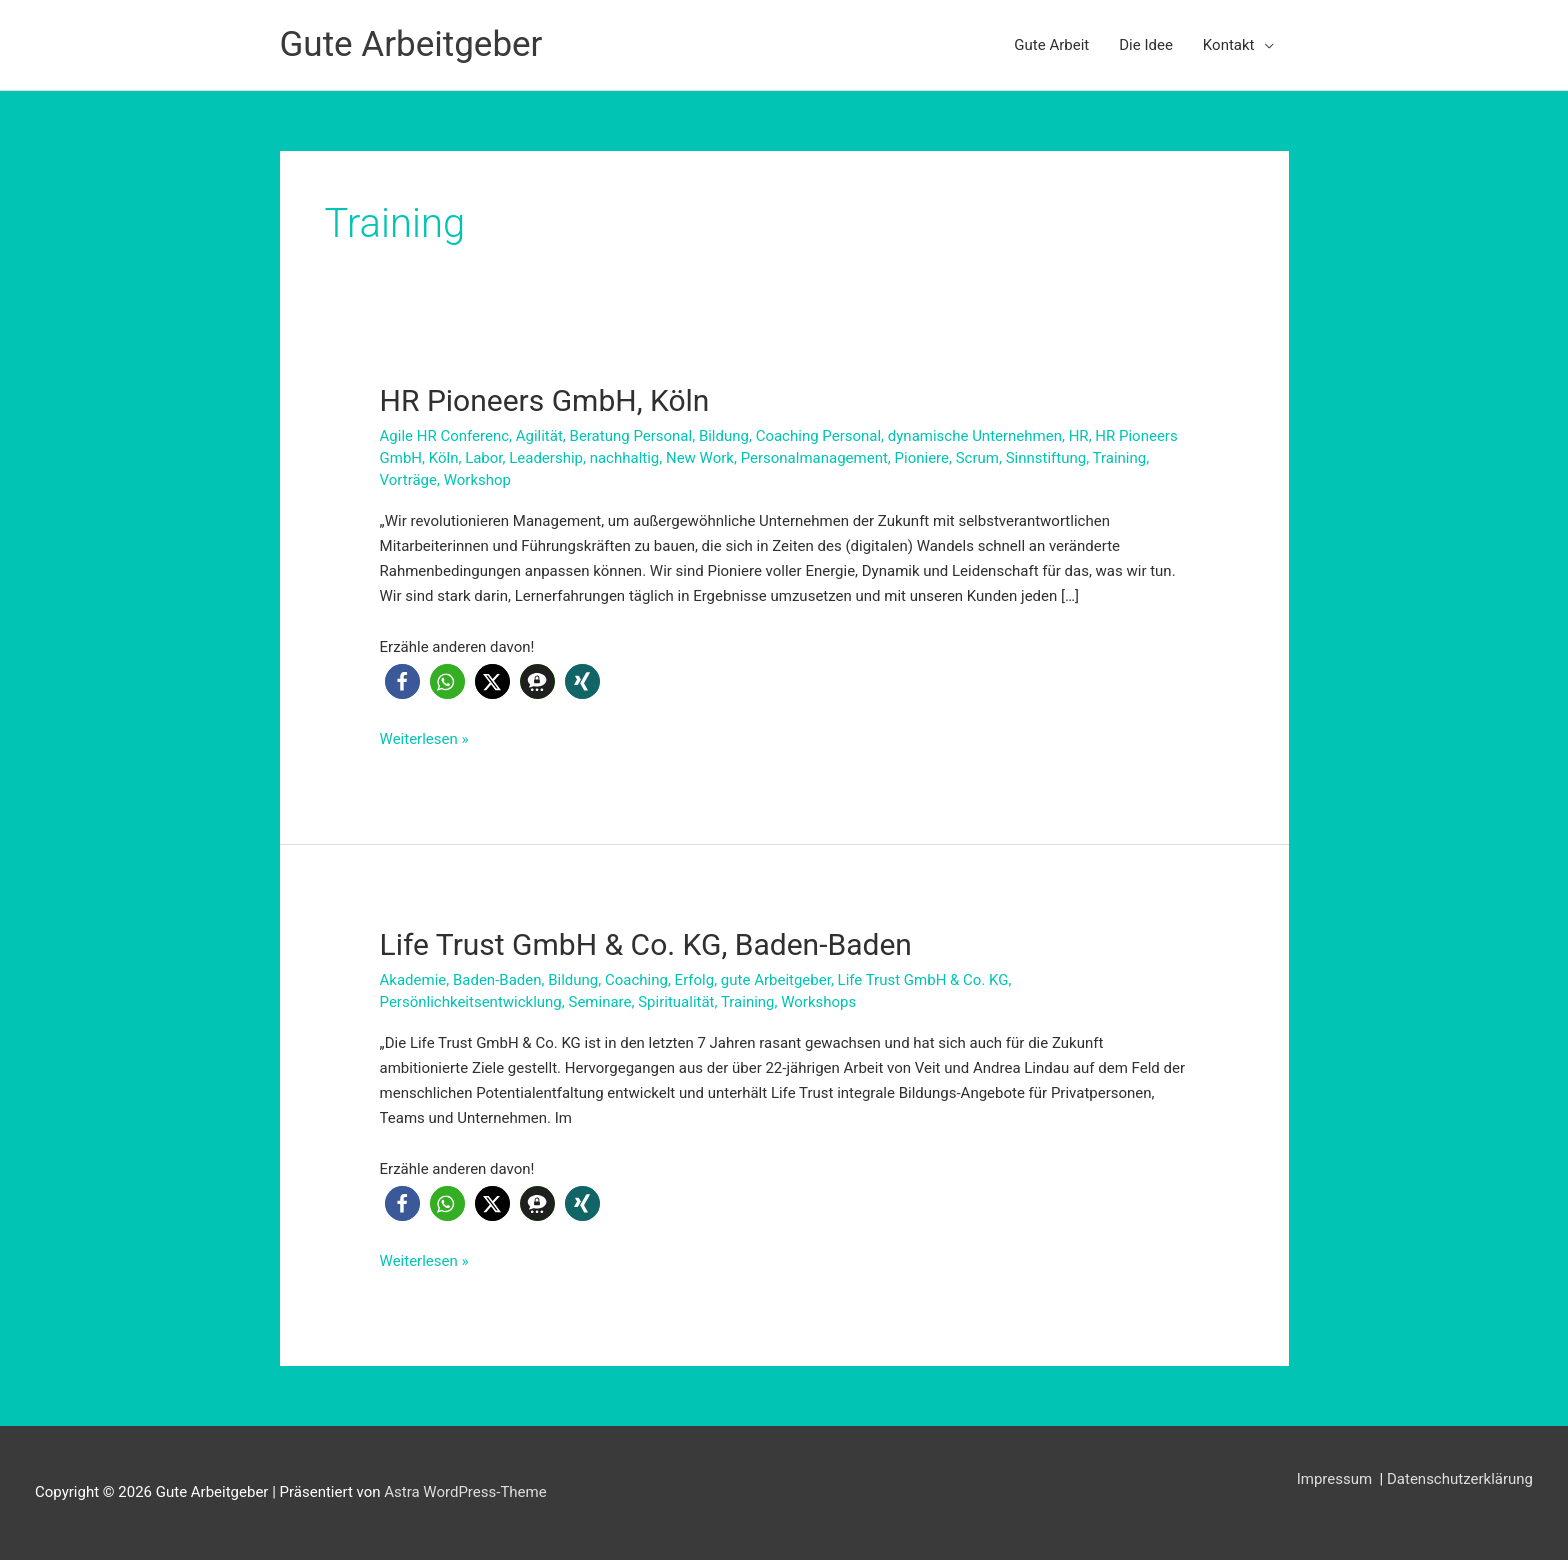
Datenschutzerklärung (1460, 1479)
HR (1079, 436)
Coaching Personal (818, 436)
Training (1120, 458)
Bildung (724, 436)
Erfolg (695, 980)
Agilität (539, 436)
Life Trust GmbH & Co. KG (923, 980)
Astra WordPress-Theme (465, 1492)
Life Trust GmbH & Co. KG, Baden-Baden (646, 944)
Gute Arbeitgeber (411, 44)
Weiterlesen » (424, 739)
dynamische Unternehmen (975, 436)
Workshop (477, 480)
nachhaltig (625, 458)
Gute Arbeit (1051, 45)
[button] (402, 681)
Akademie (413, 980)
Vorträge (408, 480)
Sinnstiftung (1046, 458)
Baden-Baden (497, 980)
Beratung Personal (631, 436)
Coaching (636, 980)
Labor (483, 458)
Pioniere (922, 458)
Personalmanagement (814, 458)
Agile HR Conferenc (444, 436)
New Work (700, 458)
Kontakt (1229, 45)
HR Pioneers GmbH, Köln (545, 400)
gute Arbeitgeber (776, 980)
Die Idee (1146, 45)
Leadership (546, 458)
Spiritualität (676, 1002)
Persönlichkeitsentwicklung (471, 1002)
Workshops (818, 1002)
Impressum (1336, 1479)
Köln (444, 458)
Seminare (599, 1002)
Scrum (977, 458)
